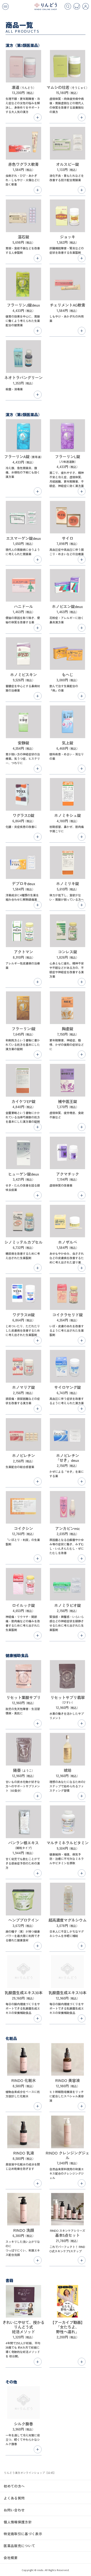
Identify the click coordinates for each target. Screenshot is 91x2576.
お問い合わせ (14, 2509)
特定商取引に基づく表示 (23, 2533)
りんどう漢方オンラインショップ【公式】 (30, 2473)
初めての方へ (14, 2485)
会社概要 (11, 2557)
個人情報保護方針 (18, 2521)
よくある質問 (14, 2497)
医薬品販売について (19, 2545)
